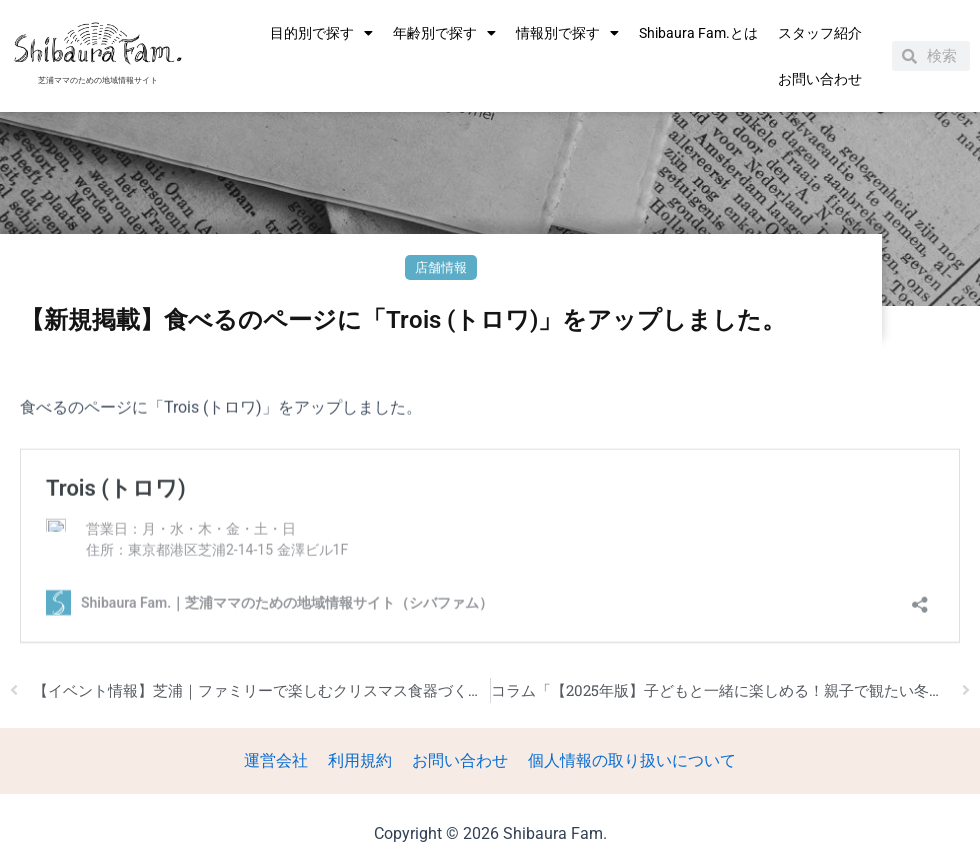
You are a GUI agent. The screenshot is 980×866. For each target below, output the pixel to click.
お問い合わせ (820, 79)
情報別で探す (567, 33)
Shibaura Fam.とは (698, 33)
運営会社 (282, 761)
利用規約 (362, 761)
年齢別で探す (444, 33)
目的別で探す (321, 33)
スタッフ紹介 (820, 33)
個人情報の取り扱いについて (626, 761)
